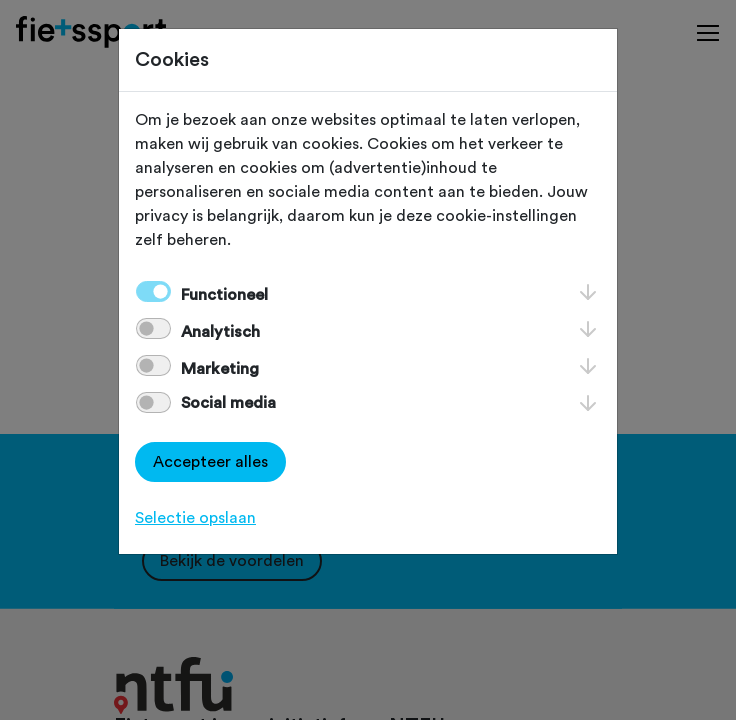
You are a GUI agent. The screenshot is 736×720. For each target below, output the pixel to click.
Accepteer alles (210, 462)
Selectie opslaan (195, 518)
